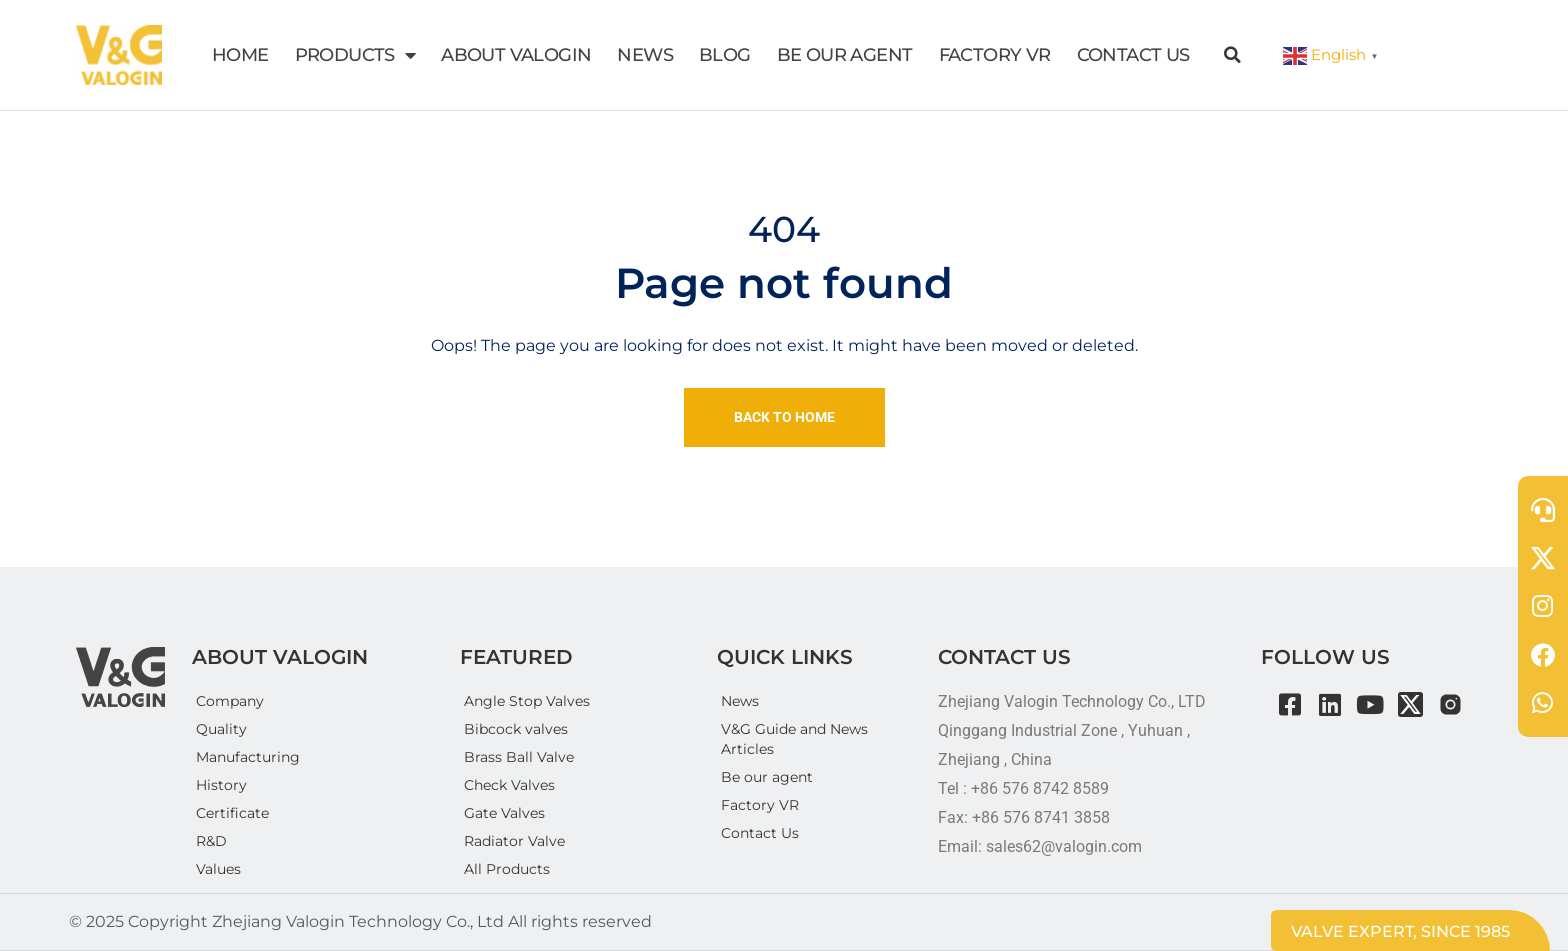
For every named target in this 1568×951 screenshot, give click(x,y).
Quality (221, 729)
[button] (1233, 55)
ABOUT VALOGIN (516, 55)
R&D (211, 841)
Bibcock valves (516, 729)
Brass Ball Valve (519, 757)
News (740, 701)
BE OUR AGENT (845, 55)
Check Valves (509, 785)
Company (230, 701)
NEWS (645, 55)
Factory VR (760, 805)
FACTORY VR (995, 55)
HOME (240, 55)
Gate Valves (504, 813)
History (221, 785)
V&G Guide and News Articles (794, 739)
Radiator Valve (514, 841)
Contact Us (760, 833)
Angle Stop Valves (527, 701)
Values (218, 869)
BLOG (725, 55)
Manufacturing (248, 757)
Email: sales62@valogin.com (1040, 846)
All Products (507, 869)
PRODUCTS (355, 55)
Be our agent (767, 777)
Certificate (232, 813)
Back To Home (784, 417)
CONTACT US (1133, 55)
